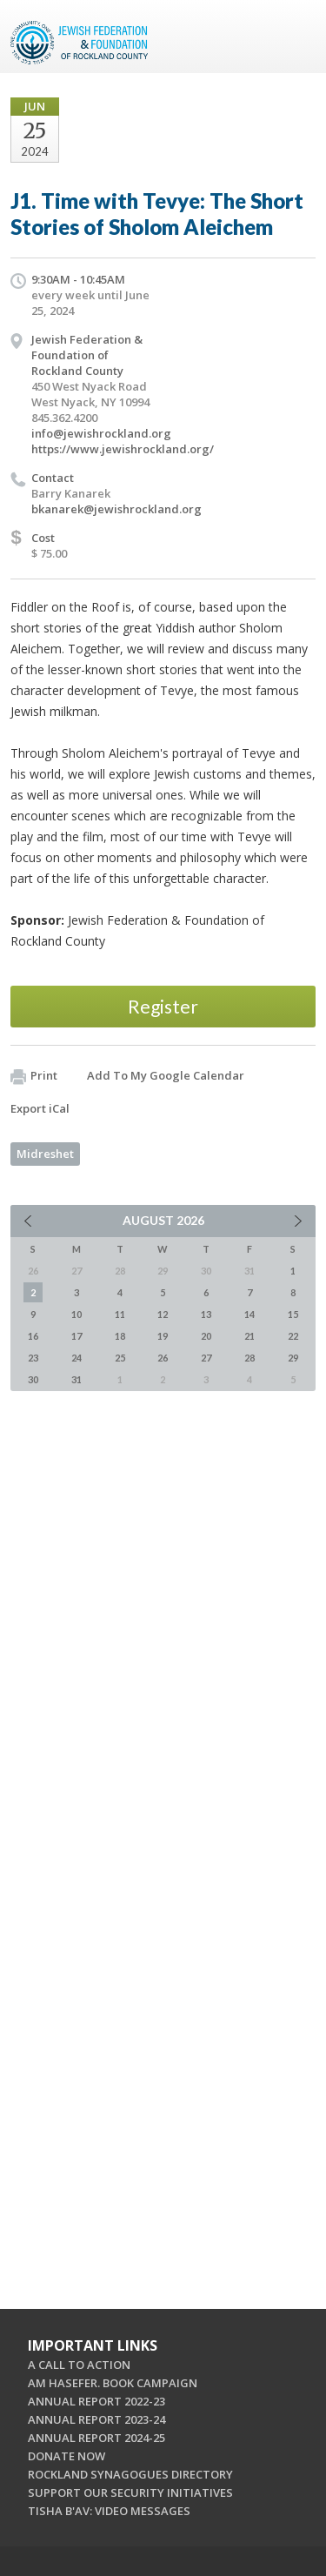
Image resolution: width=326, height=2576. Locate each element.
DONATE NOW (66, 2456)
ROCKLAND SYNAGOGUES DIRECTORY (130, 2474)
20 (206, 1336)
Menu (296, 36)
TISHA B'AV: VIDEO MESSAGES (109, 2511)
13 (206, 1314)
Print (33, 1076)
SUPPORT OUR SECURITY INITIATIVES (130, 2492)
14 (249, 1314)
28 (249, 1357)
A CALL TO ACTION (79, 2364)
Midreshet (45, 1153)
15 (293, 1314)
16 (33, 1336)
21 (249, 1336)
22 (293, 1336)
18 (120, 1336)
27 (206, 1357)
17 (76, 1336)
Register (163, 1006)
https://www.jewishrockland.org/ (122, 449)
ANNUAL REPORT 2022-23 (96, 2401)
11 (120, 1314)
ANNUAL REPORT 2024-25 (96, 2438)
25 (120, 1357)
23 (33, 1357)
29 (293, 1357)
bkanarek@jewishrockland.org (116, 509)
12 (162, 1314)
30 (33, 1379)
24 (76, 1357)
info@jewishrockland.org (101, 433)
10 (76, 1314)
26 (162, 1357)
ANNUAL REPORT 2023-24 (96, 2419)
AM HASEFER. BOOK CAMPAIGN (112, 2383)
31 (76, 1379)
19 (162, 1336)
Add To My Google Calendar (165, 1075)
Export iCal (40, 1108)
